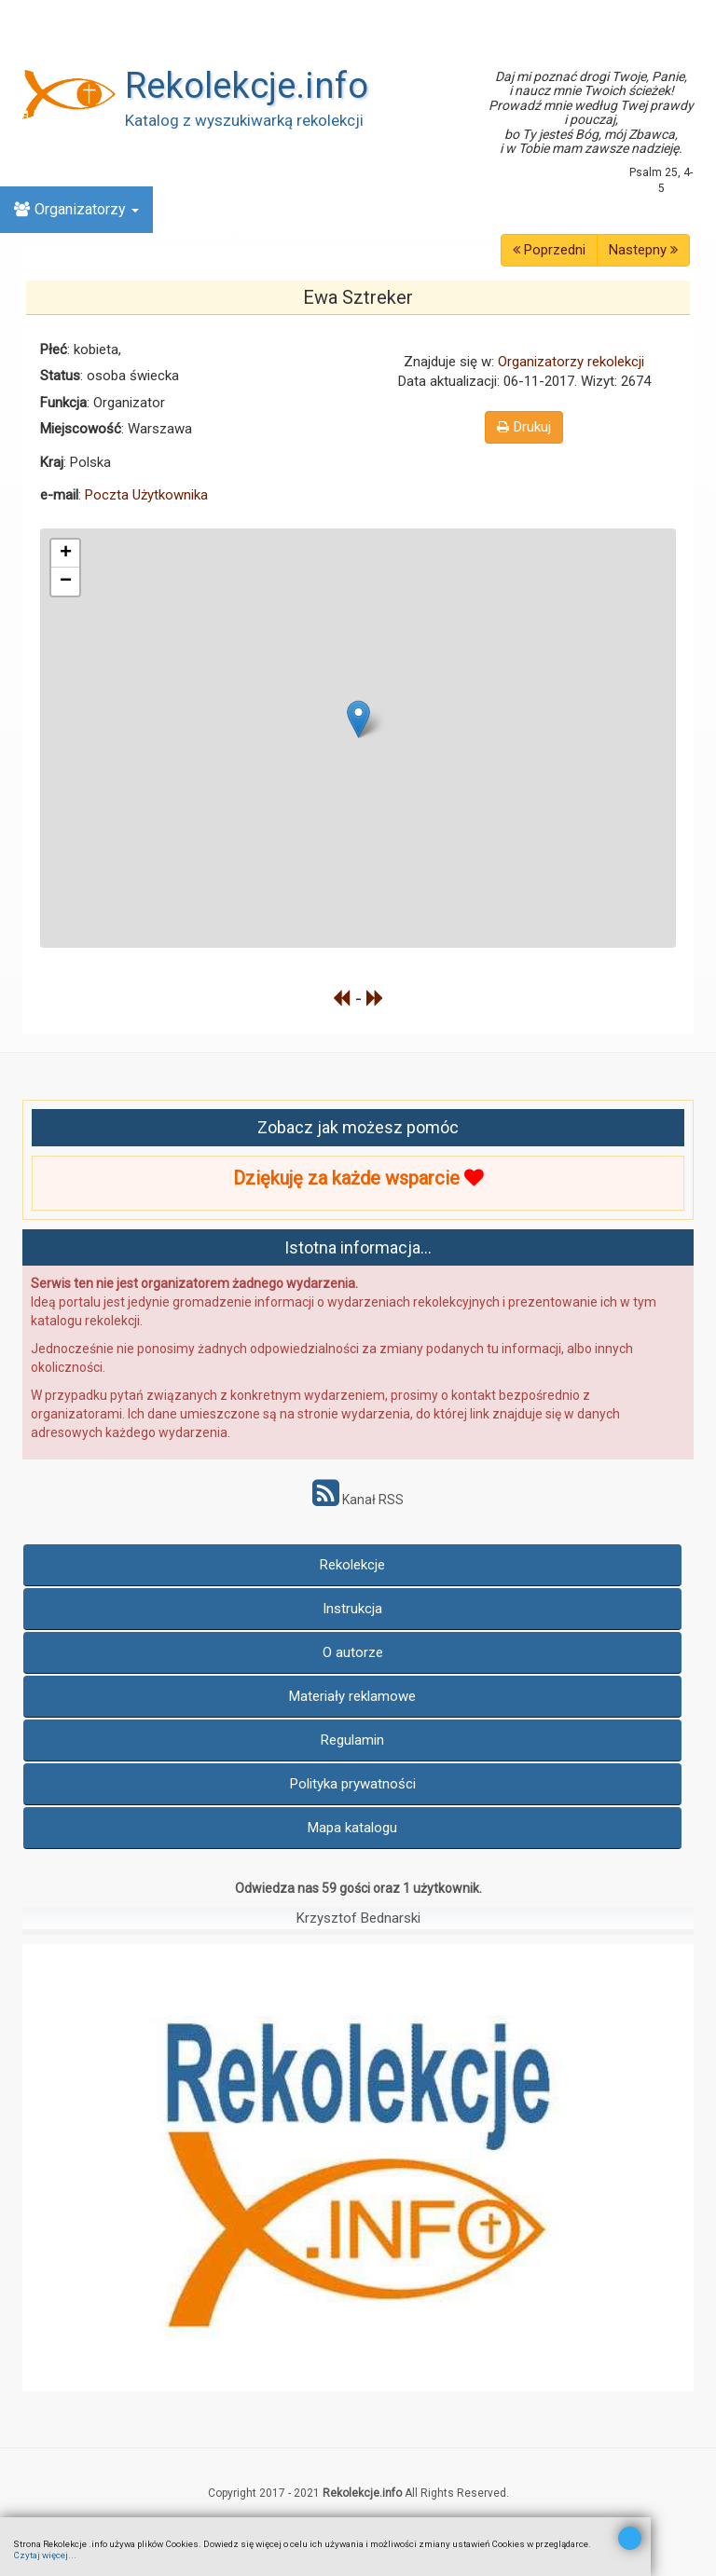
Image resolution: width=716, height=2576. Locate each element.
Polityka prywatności (353, 1783)
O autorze (353, 1652)
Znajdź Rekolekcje (82, 23)
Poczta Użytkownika (146, 494)
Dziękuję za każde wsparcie (358, 1178)
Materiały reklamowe (352, 1696)
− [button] (66, 582)
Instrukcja (352, 1608)
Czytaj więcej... (44, 2555)
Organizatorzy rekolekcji (571, 361)
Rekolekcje (352, 1564)
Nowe (42, 69)
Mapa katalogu (352, 1827)
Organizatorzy (76, 209)
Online (51, 162)
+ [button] (66, 554)
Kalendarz (56, 116)
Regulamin (352, 1740)
